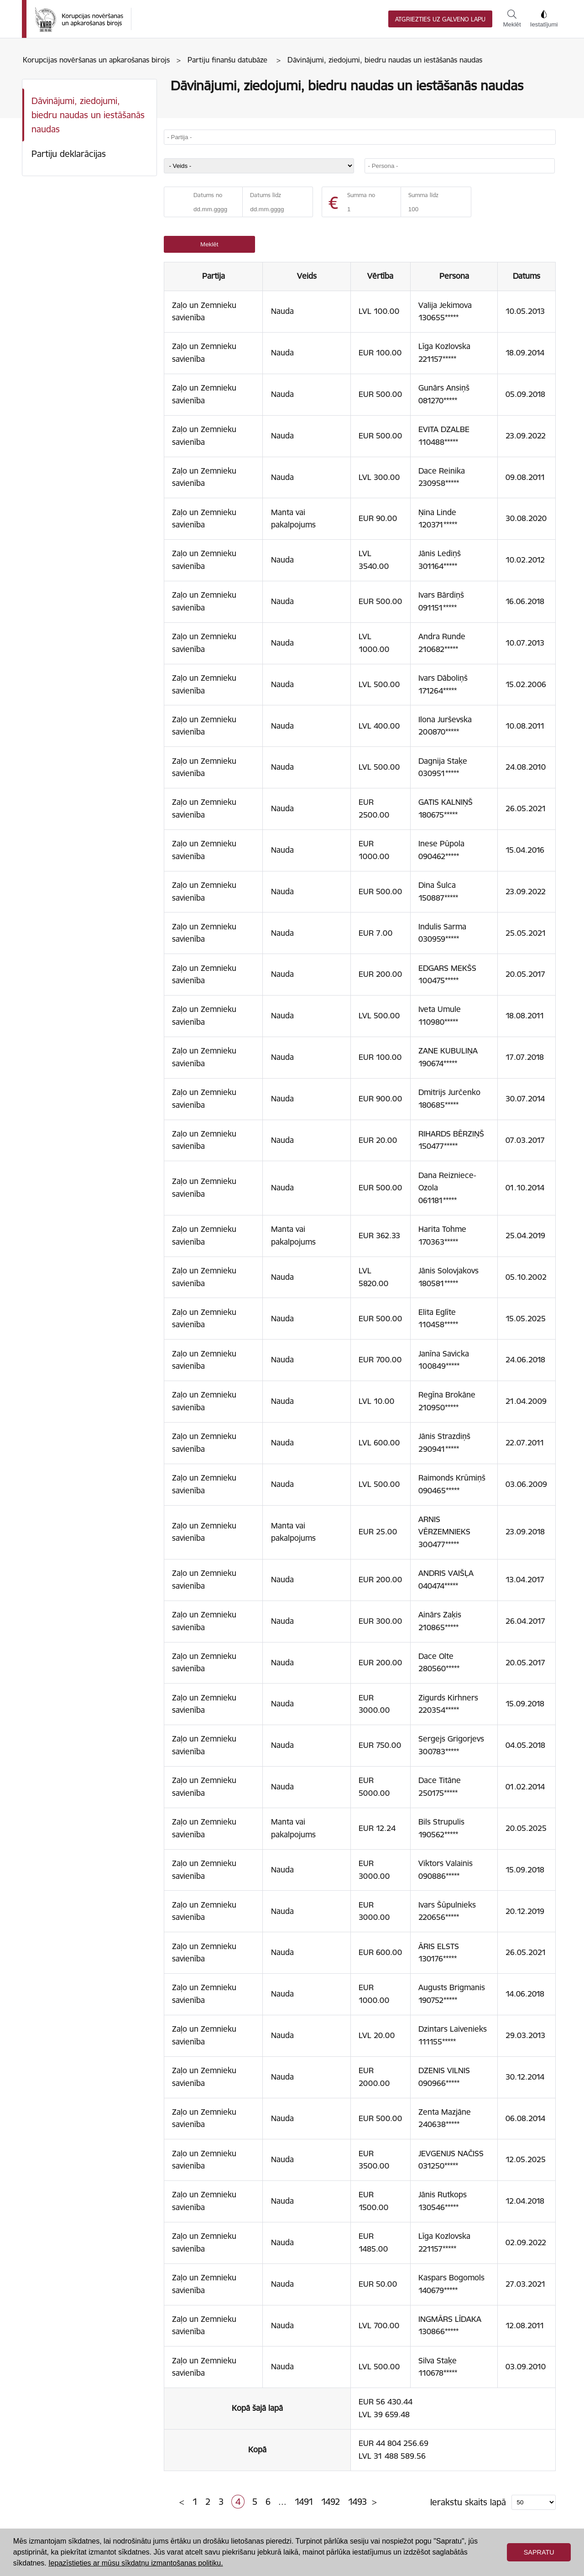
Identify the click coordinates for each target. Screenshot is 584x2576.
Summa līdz (423, 194)
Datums (526, 276)
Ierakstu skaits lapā (468, 2502)
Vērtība (380, 276)
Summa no (361, 194)
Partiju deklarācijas (68, 153)
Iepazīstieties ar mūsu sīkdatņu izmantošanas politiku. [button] (135, 2563)
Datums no (207, 194)
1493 (357, 2501)
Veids (307, 276)
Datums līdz (265, 194)
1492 (330, 2501)
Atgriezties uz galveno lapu (440, 19)
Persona (454, 276)
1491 (304, 2501)
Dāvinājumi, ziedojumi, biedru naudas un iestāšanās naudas (88, 114)
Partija (213, 276)
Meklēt (512, 19)
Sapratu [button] (539, 2552)
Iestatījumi (544, 19)
